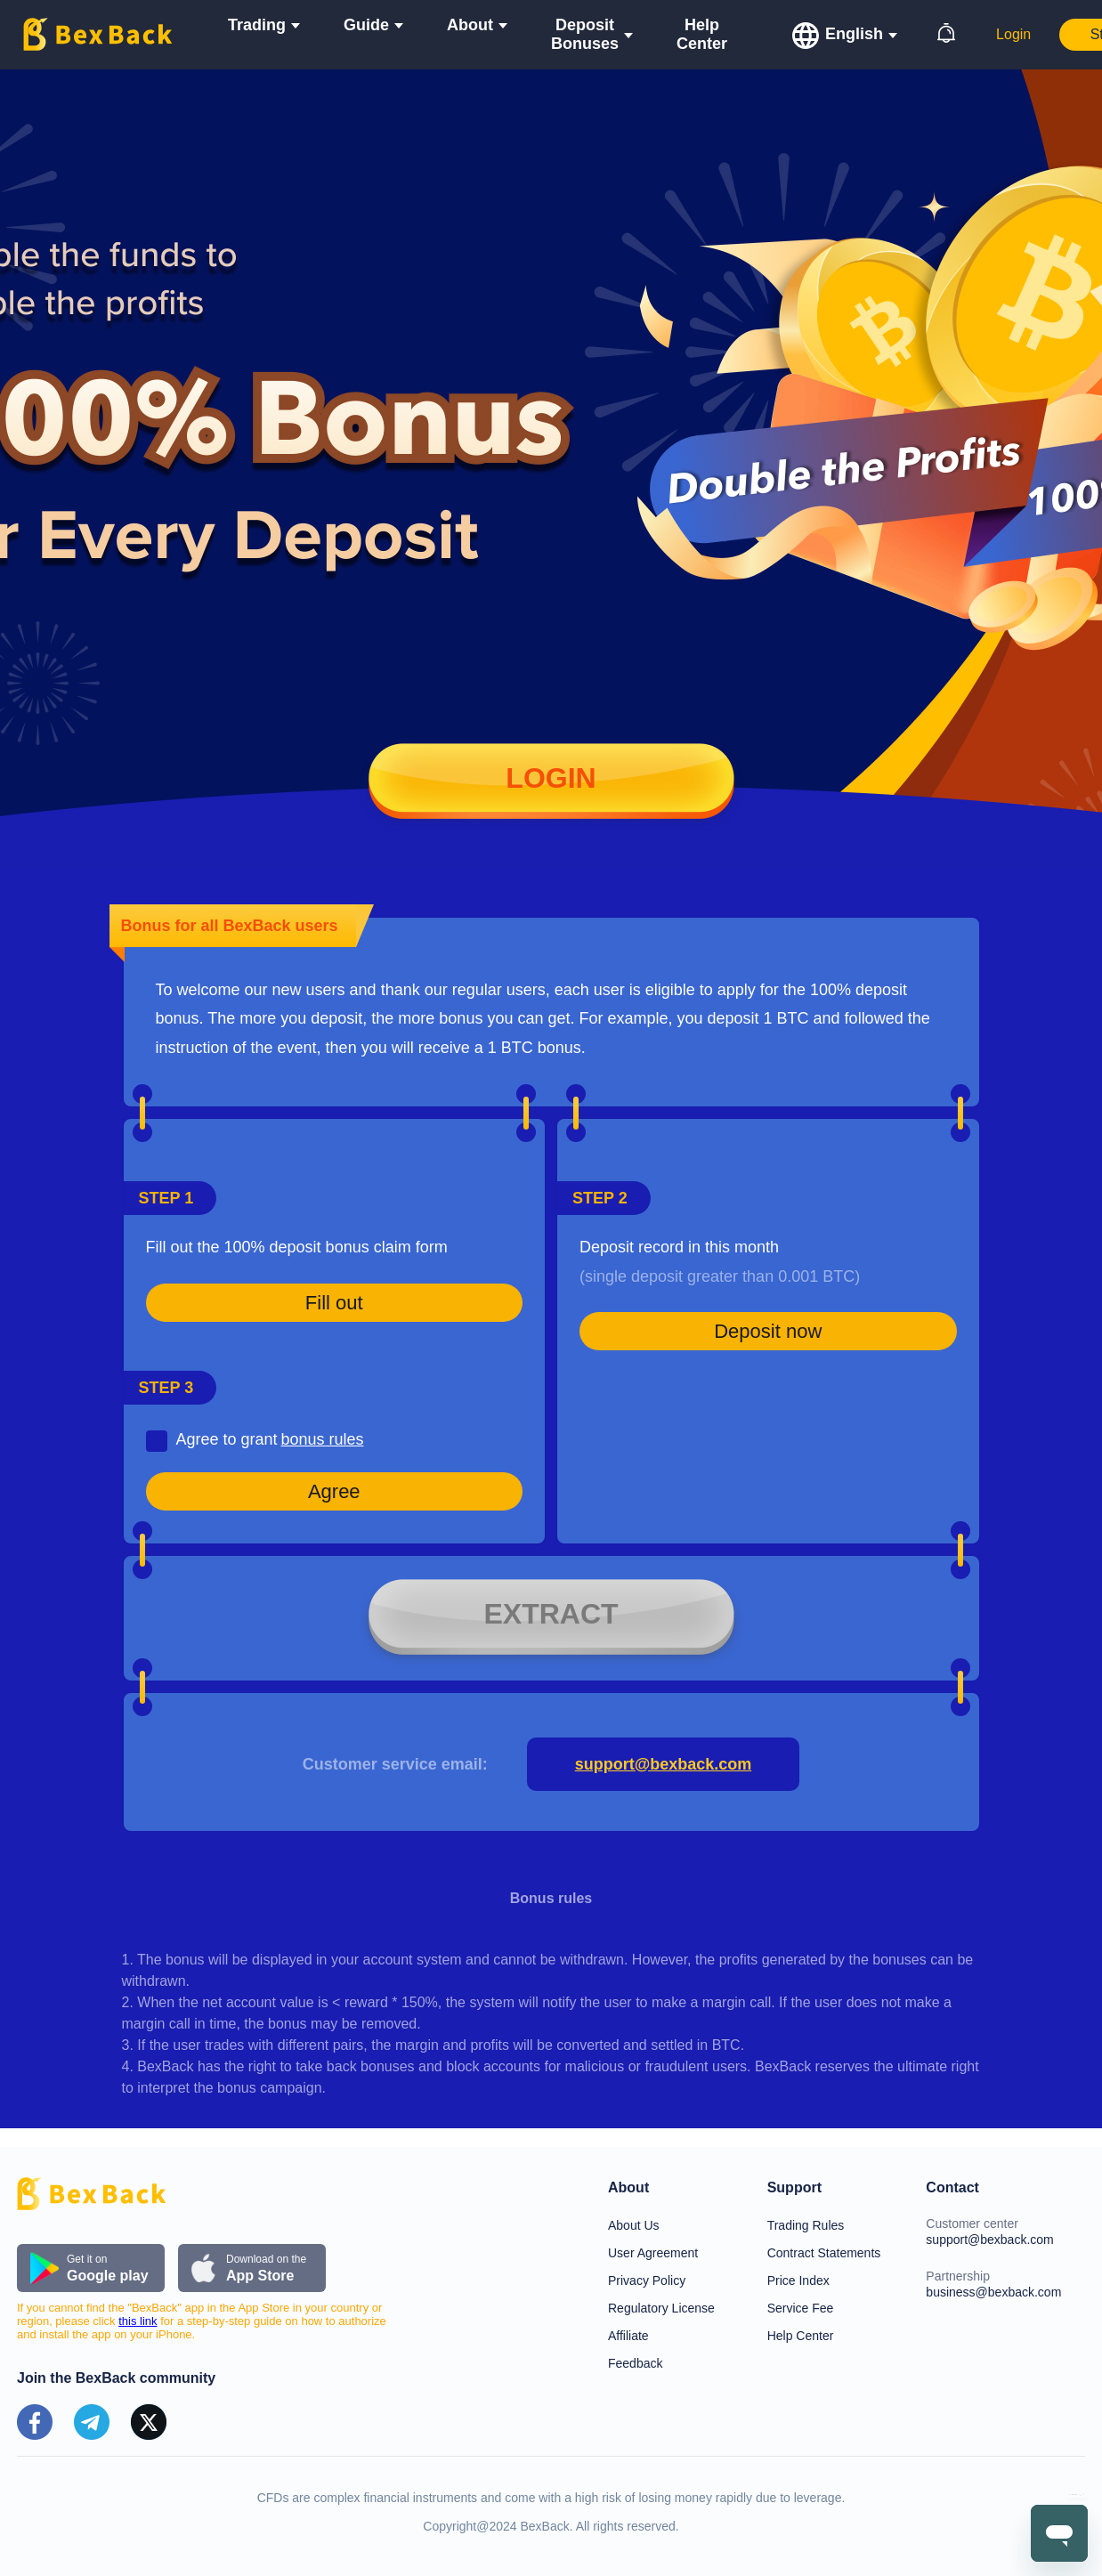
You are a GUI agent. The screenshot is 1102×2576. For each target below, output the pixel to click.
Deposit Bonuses (585, 34)
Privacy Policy (646, 2280)
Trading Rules (806, 2225)
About (470, 25)
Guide (366, 25)
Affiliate (628, 2336)
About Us (634, 2225)
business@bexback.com (993, 2292)
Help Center (702, 34)
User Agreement (653, 2253)
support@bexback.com (663, 1764)
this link (137, 2321)
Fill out (334, 1303)
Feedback (635, 2363)
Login (1013, 34)
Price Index (798, 2280)
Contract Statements (824, 2253)
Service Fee (800, 2308)
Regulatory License (661, 2308)
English (854, 34)
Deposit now (768, 1331)
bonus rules (321, 1439)
